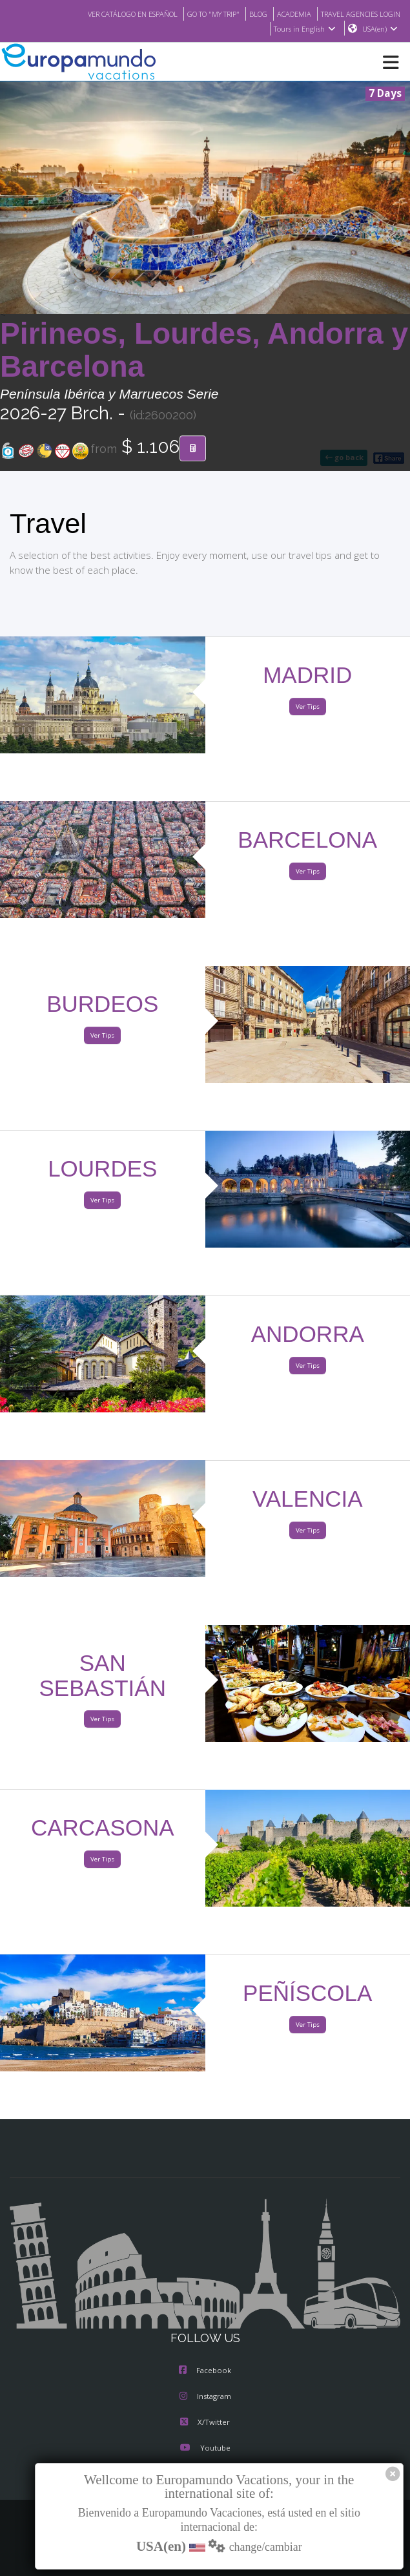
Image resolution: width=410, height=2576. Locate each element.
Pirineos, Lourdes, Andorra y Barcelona (204, 350)
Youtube (204, 2449)
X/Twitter (205, 2423)
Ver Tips (307, 707)
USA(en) (380, 29)
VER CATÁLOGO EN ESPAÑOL (107, 13)
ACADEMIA (282, 13)
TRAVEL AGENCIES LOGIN (355, 13)
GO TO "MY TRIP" (196, 13)
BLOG (245, 13)
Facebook (205, 2371)
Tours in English (304, 29)
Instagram (205, 2397)
